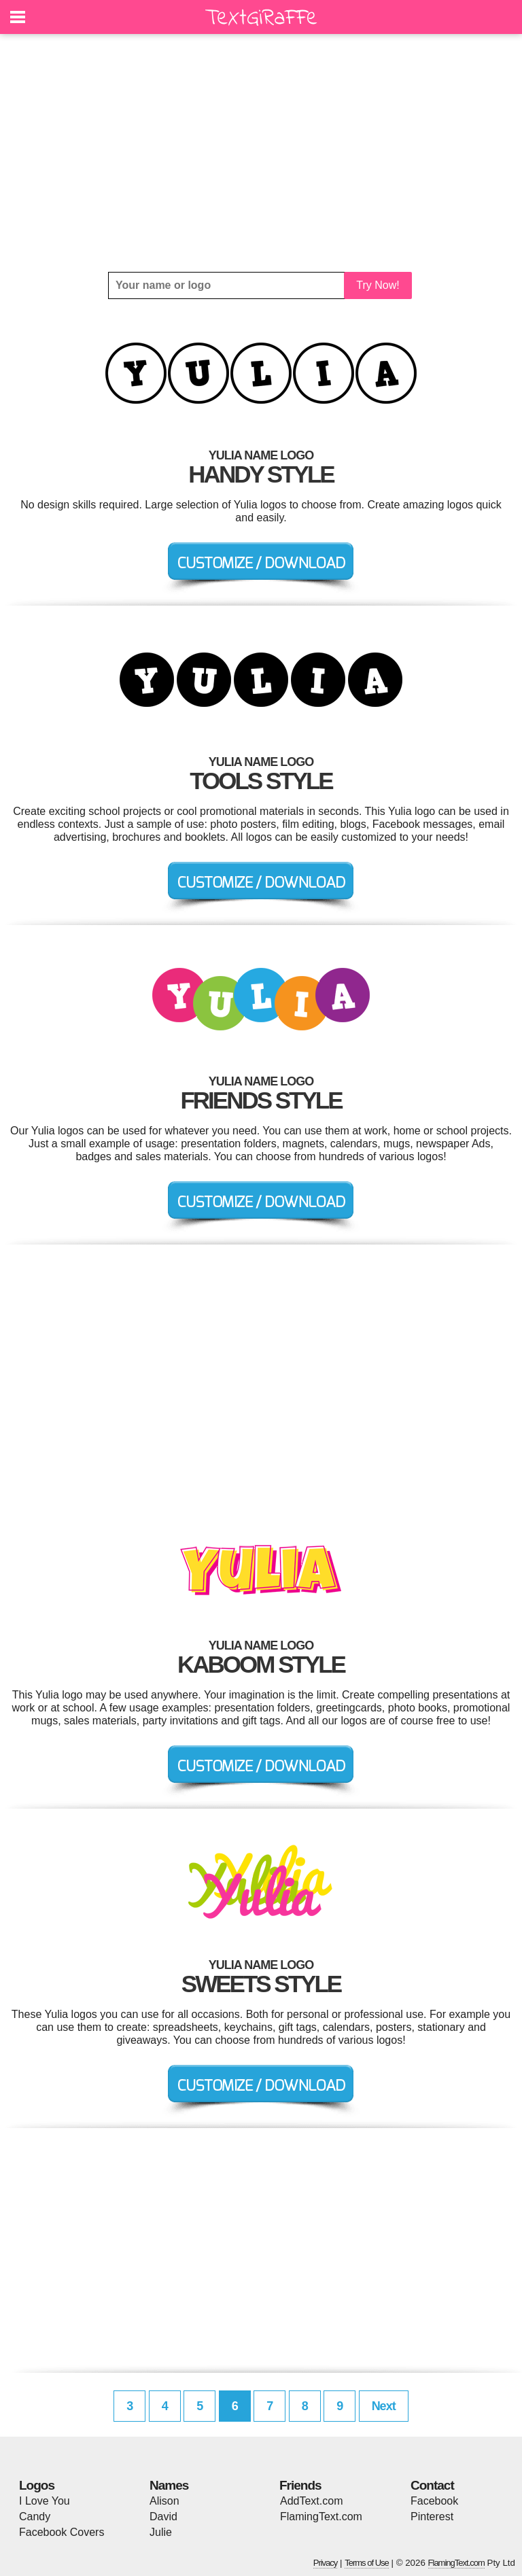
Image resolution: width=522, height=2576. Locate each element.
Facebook (434, 2501)
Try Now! (377, 285)
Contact (432, 2485)
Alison (164, 2501)
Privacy (325, 2563)
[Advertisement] (261, 153)
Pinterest (432, 2516)
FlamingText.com (321, 2516)
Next (384, 2406)
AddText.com (311, 2501)
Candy (34, 2516)
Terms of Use (367, 2563)
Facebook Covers (61, 2532)
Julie (161, 2532)
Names (169, 2485)
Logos (36, 2485)
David (163, 2516)
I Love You (44, 2501)
